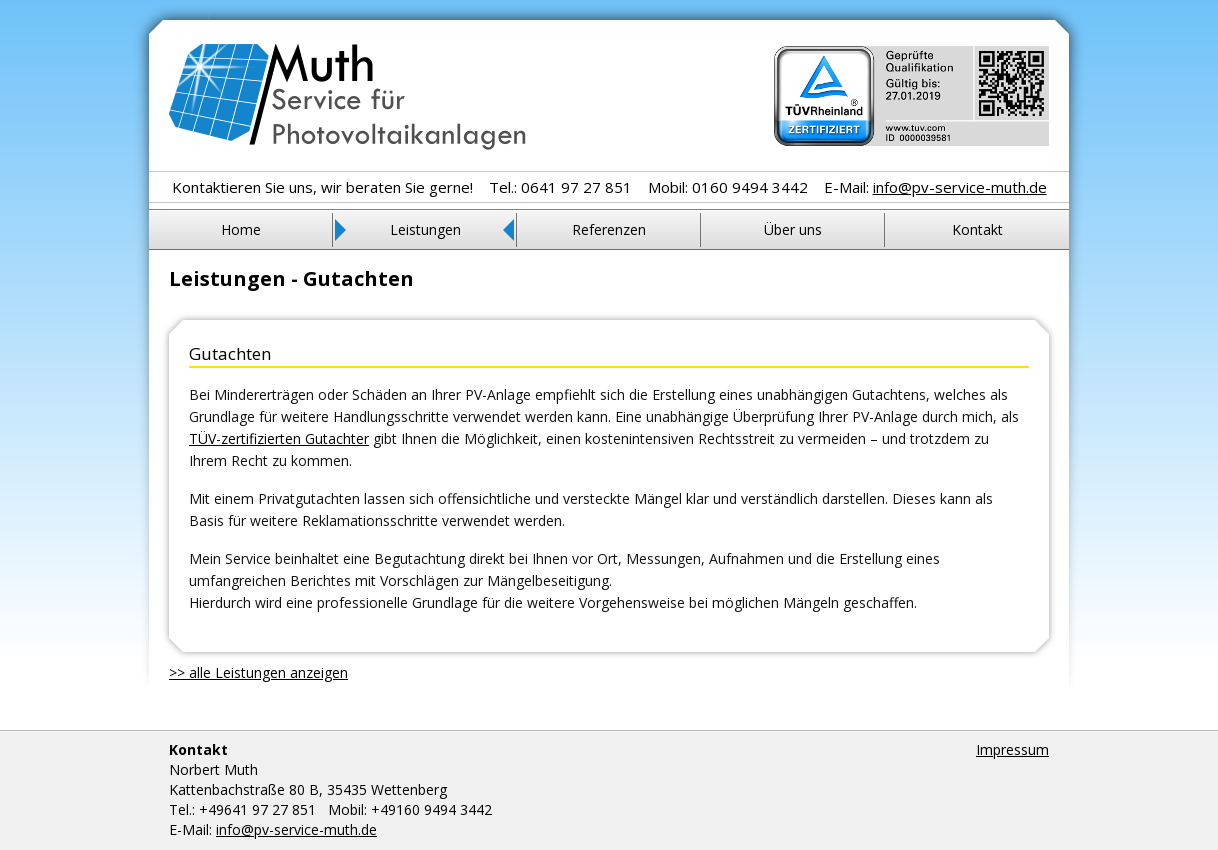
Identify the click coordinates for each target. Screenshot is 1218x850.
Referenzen (609, 229)
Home (241, 229)
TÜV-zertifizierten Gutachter (279, 438)
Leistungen (425, 229)
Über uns (793, 229)
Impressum (1012, 749)
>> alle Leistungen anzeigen (258, 672)
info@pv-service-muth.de (960, 187)
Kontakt (977, 229)
